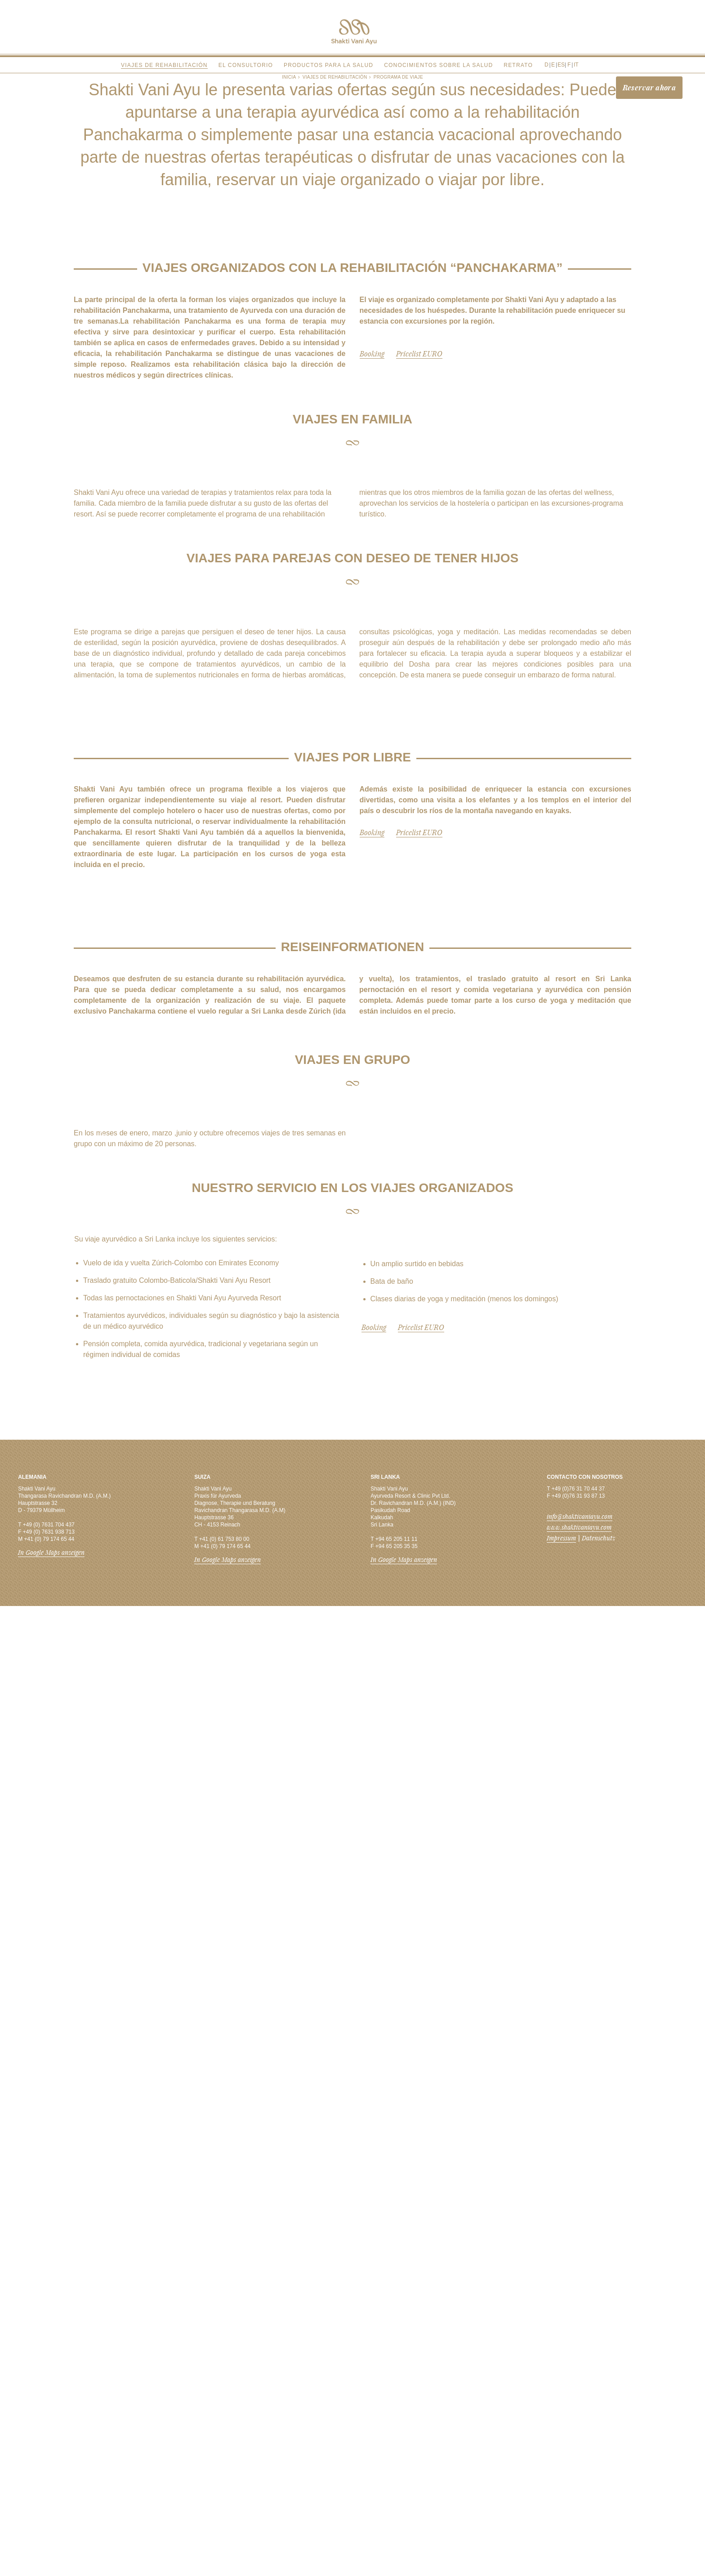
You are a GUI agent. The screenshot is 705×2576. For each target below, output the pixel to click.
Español (560, 59)
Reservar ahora (649, 87)
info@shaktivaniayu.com (579, 2486)
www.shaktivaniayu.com (579, 2497)
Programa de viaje (398, 77)
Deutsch (546, 59)
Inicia (289, 77)
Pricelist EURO (419, 681)
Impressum (561, 2508)
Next (606, 905)
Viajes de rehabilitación (335, 77)
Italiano (571, 59)
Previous (98, 905)
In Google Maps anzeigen (51, 2522)
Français (565, 59)
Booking (372, 681)
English (554, 59)
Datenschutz (598, 2508)
